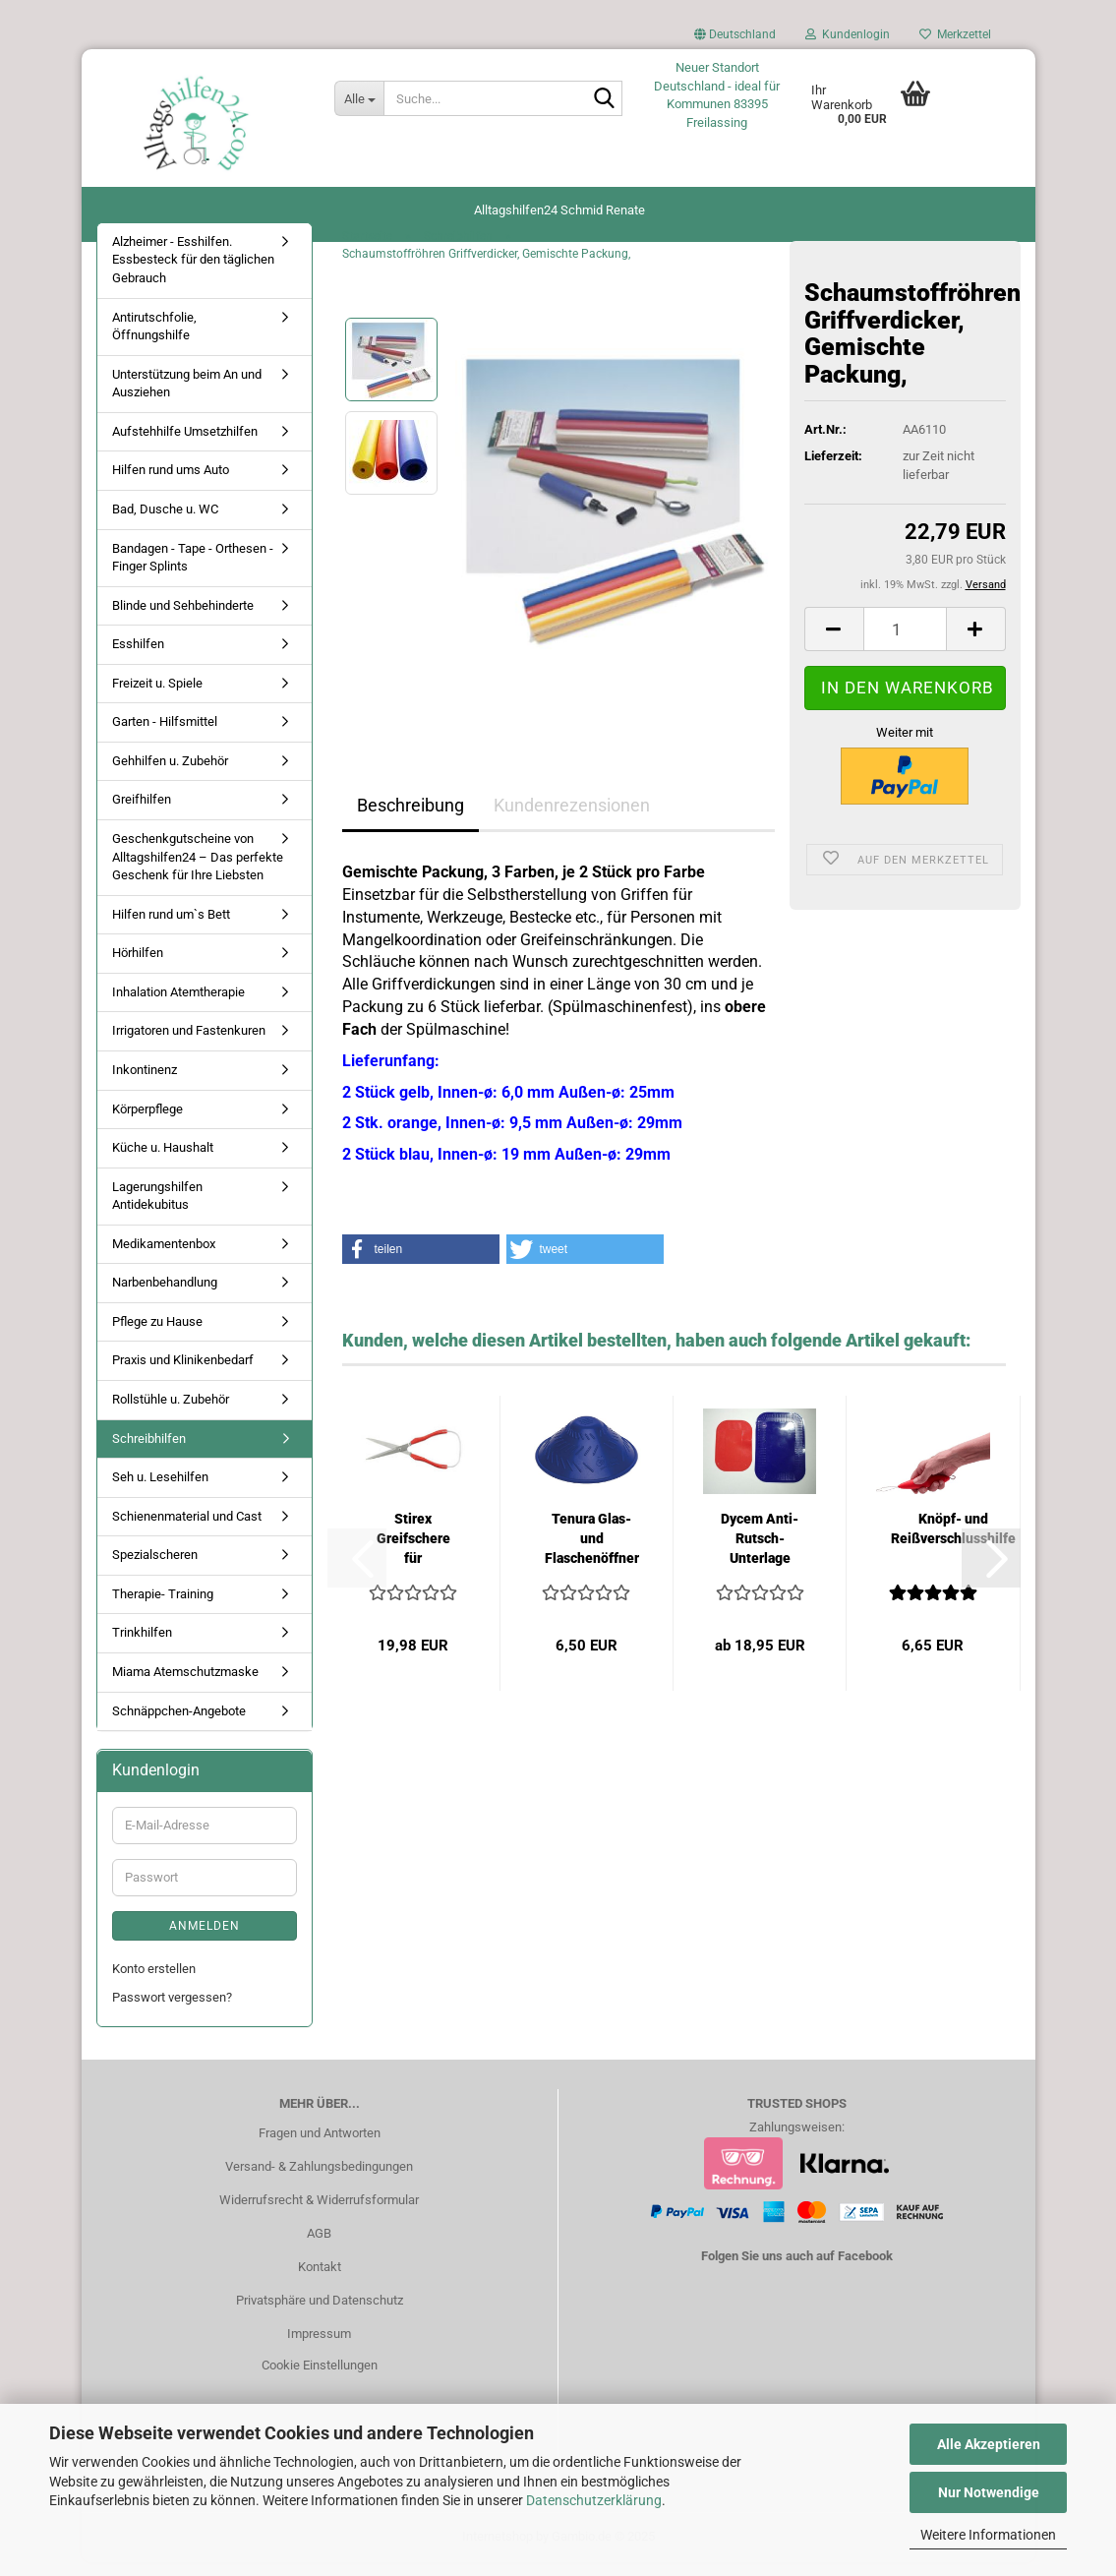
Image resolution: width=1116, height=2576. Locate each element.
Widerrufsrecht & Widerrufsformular (319, 2213)
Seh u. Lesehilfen (160, 1490)
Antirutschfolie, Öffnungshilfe (154, 340)
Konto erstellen (154, 1982)
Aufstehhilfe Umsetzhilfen (185, 445)
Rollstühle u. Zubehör (170, 1413)
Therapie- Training (162, 1607)
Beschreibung (410, 819)
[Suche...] (358, 98)
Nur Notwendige (988, 2492)
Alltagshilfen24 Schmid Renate (559, 210)
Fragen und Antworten (320, 2146)
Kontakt (319, 2280)
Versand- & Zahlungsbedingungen (319, 2180)
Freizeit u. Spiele (157, 696)
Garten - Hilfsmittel (164, 735)
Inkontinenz (144, 1083)
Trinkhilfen (142, 1647)
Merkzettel (955, 34)
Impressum (319, 2347)
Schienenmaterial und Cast (187, 1530)
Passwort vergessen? (172, 2011)
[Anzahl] (905, 644)
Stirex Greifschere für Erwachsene (413, 1553)
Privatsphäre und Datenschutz (319, 2313)
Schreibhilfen (149, 1452)
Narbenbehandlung (164, 1295)
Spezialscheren (155, 1568)
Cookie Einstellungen (320, 2378)
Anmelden (204, 1940)
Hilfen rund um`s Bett (171, 928)
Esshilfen (138, 657)
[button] (735, 39)
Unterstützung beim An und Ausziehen (187, 397)
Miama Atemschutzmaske (185, 1685)
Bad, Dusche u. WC (165, 522)
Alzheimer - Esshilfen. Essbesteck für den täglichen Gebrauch (193, 273)
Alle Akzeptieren (988, 2444)
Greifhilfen (141, 814)
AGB (319, 2247)
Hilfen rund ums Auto (170, 484)
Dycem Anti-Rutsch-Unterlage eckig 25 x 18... (759, 1553)
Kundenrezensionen (572, 819)
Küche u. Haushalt (162, 1161)
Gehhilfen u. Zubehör (170, 774)
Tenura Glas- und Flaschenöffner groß (592, 1553)
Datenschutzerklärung (594, 2500)
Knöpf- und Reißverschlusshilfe (953, 1542)
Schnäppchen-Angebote (179, 1724)
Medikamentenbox (163, 1257)
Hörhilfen (137, 966)
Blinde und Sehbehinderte (183, 619)
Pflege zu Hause (157, 1335)
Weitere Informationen (988, 2535)
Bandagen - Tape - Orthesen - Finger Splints (192, 571)
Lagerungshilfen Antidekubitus (157, 1210)
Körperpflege (147, 1122)
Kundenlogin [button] (847, 34)
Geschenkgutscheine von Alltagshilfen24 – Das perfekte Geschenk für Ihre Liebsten (197, 870)
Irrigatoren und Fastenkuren (188, 1045)
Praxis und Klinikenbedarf (183, 1374)
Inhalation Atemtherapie (178, 1005)
